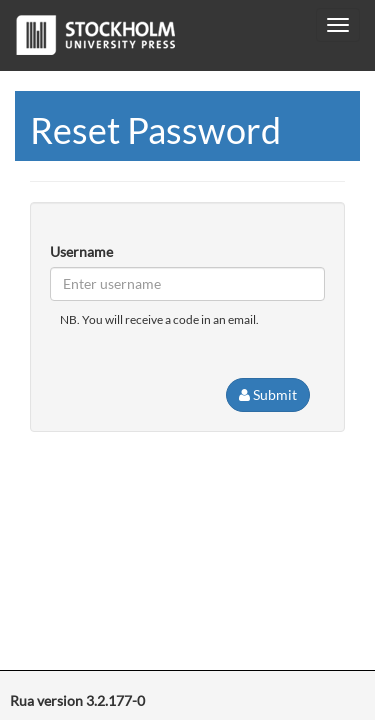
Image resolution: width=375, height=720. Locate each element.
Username (81, 251)
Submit (268, 394)
